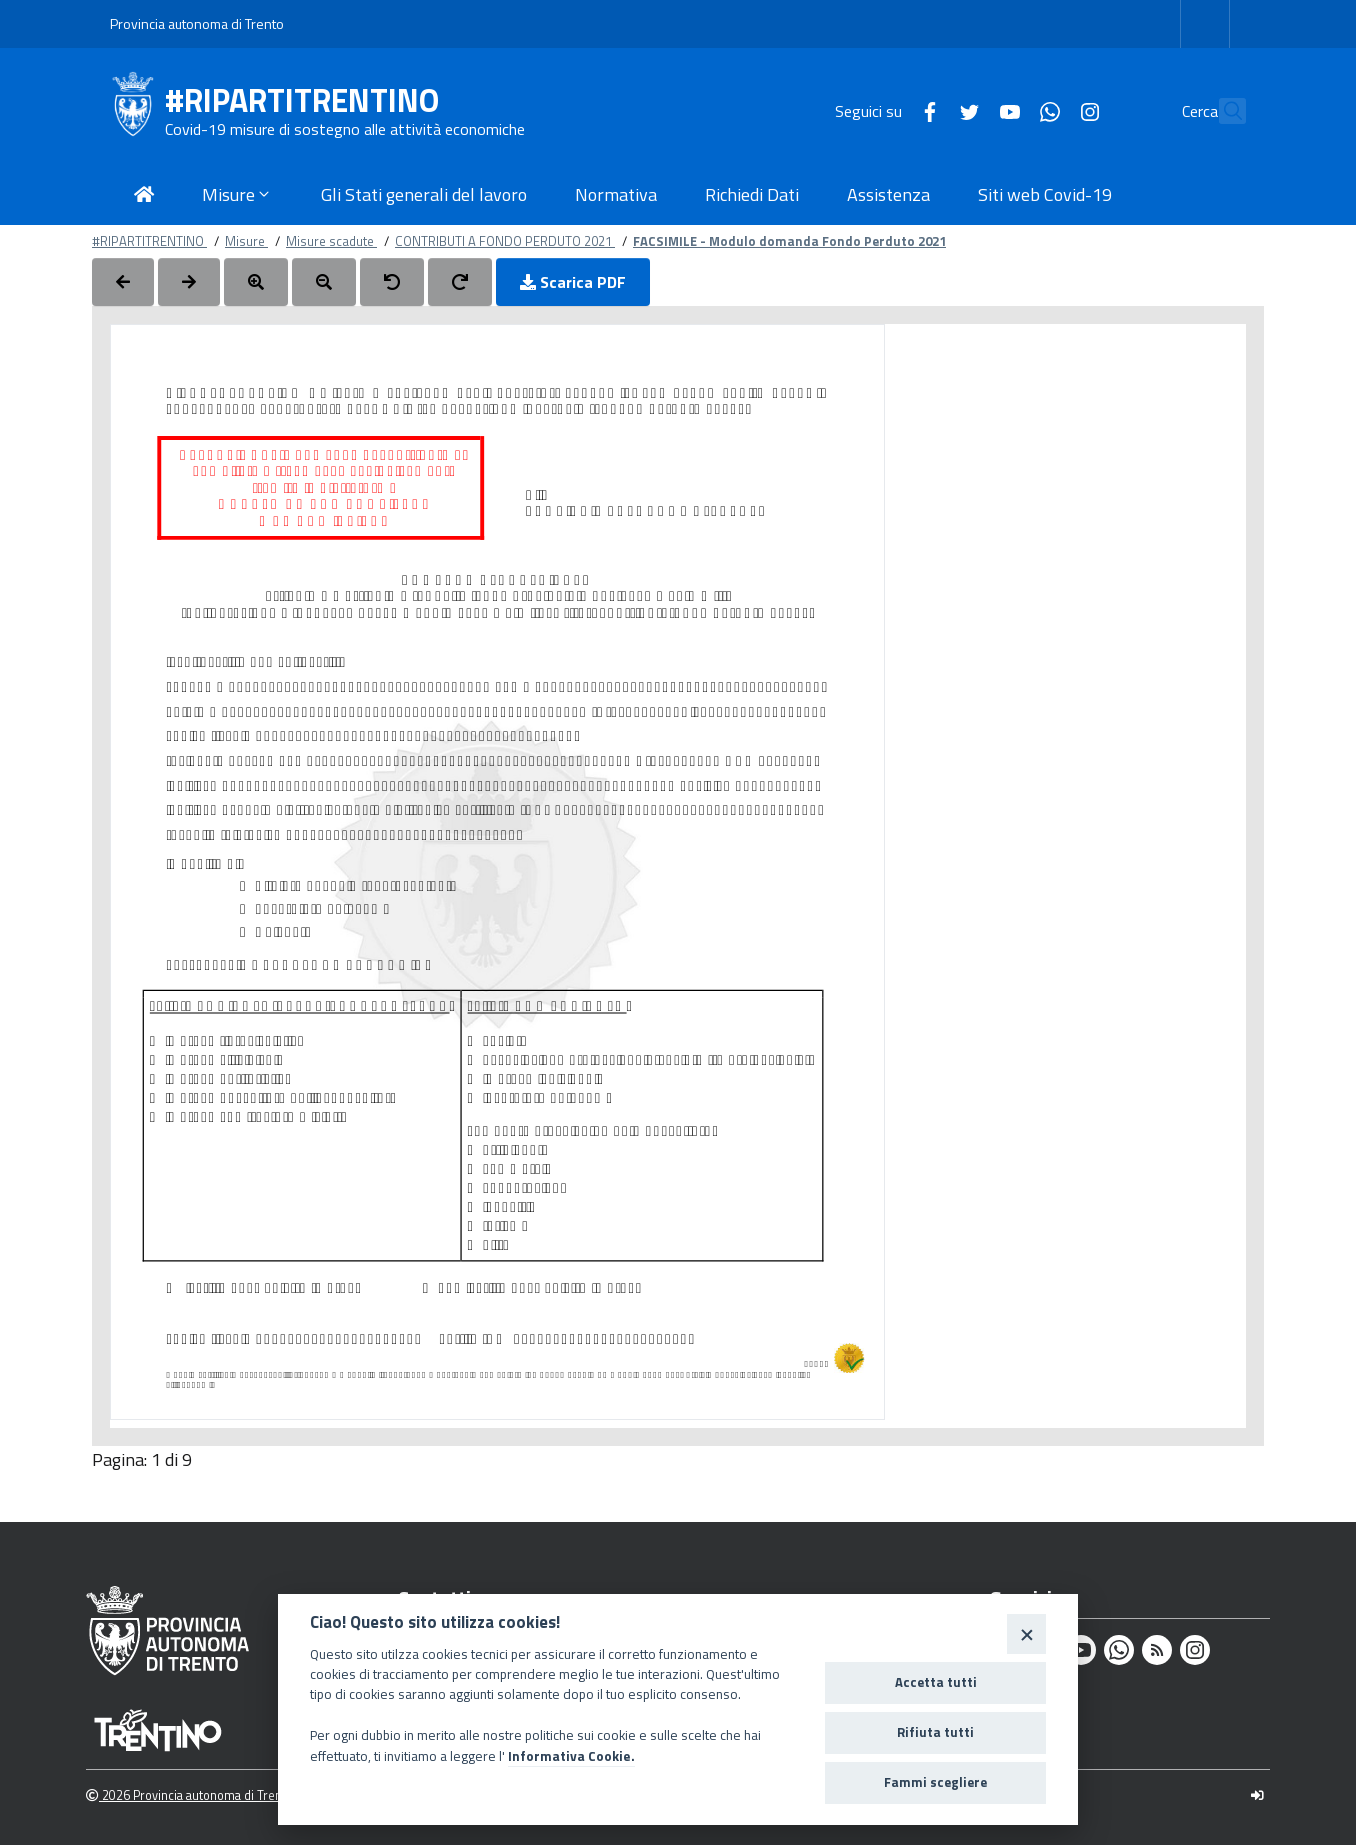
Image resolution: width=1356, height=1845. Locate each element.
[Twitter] (926, 110)
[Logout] (1257, 1795)
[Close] (1026, 1633)
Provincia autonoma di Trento (197, 23)
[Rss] (1157, 1650)
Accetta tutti (936, 1682)
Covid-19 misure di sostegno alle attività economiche (345, 129)
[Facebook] (886, 110)
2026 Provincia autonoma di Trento (189, 1795)
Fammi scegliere (935, 1782)
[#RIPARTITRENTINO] (137, 111)
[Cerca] (1222, 111)
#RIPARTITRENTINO (302, 100)
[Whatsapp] (1006, 110)
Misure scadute (331, 241)
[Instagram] (1046, 110)
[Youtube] (966, 110)
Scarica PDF (573, 282)
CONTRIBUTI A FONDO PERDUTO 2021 (505, 241)
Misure (246, 241)
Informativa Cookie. (571, 1756)
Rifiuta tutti (935, 1732)
